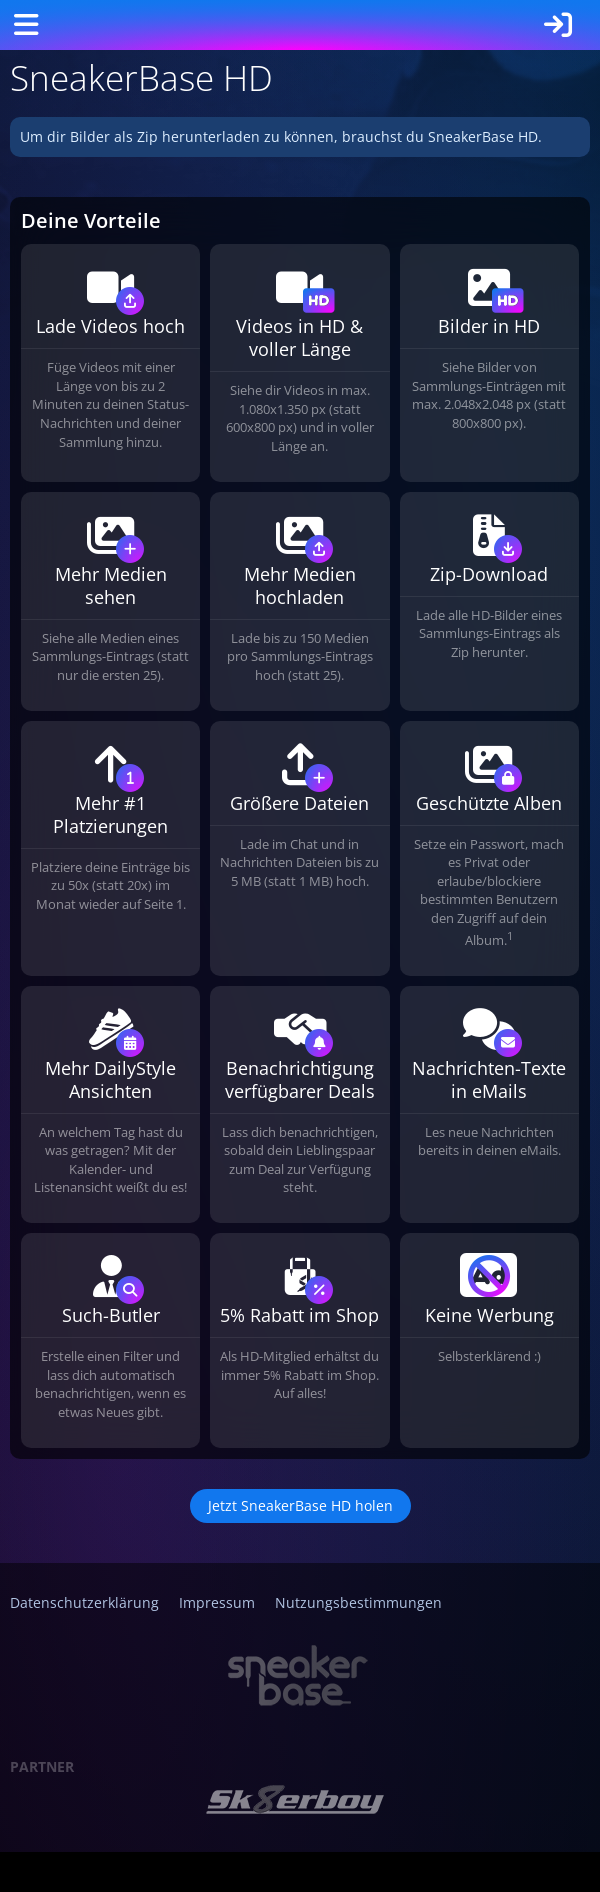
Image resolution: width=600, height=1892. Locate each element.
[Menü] (26, 25)
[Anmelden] (558, 25)
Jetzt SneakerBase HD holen (300, 1505)
